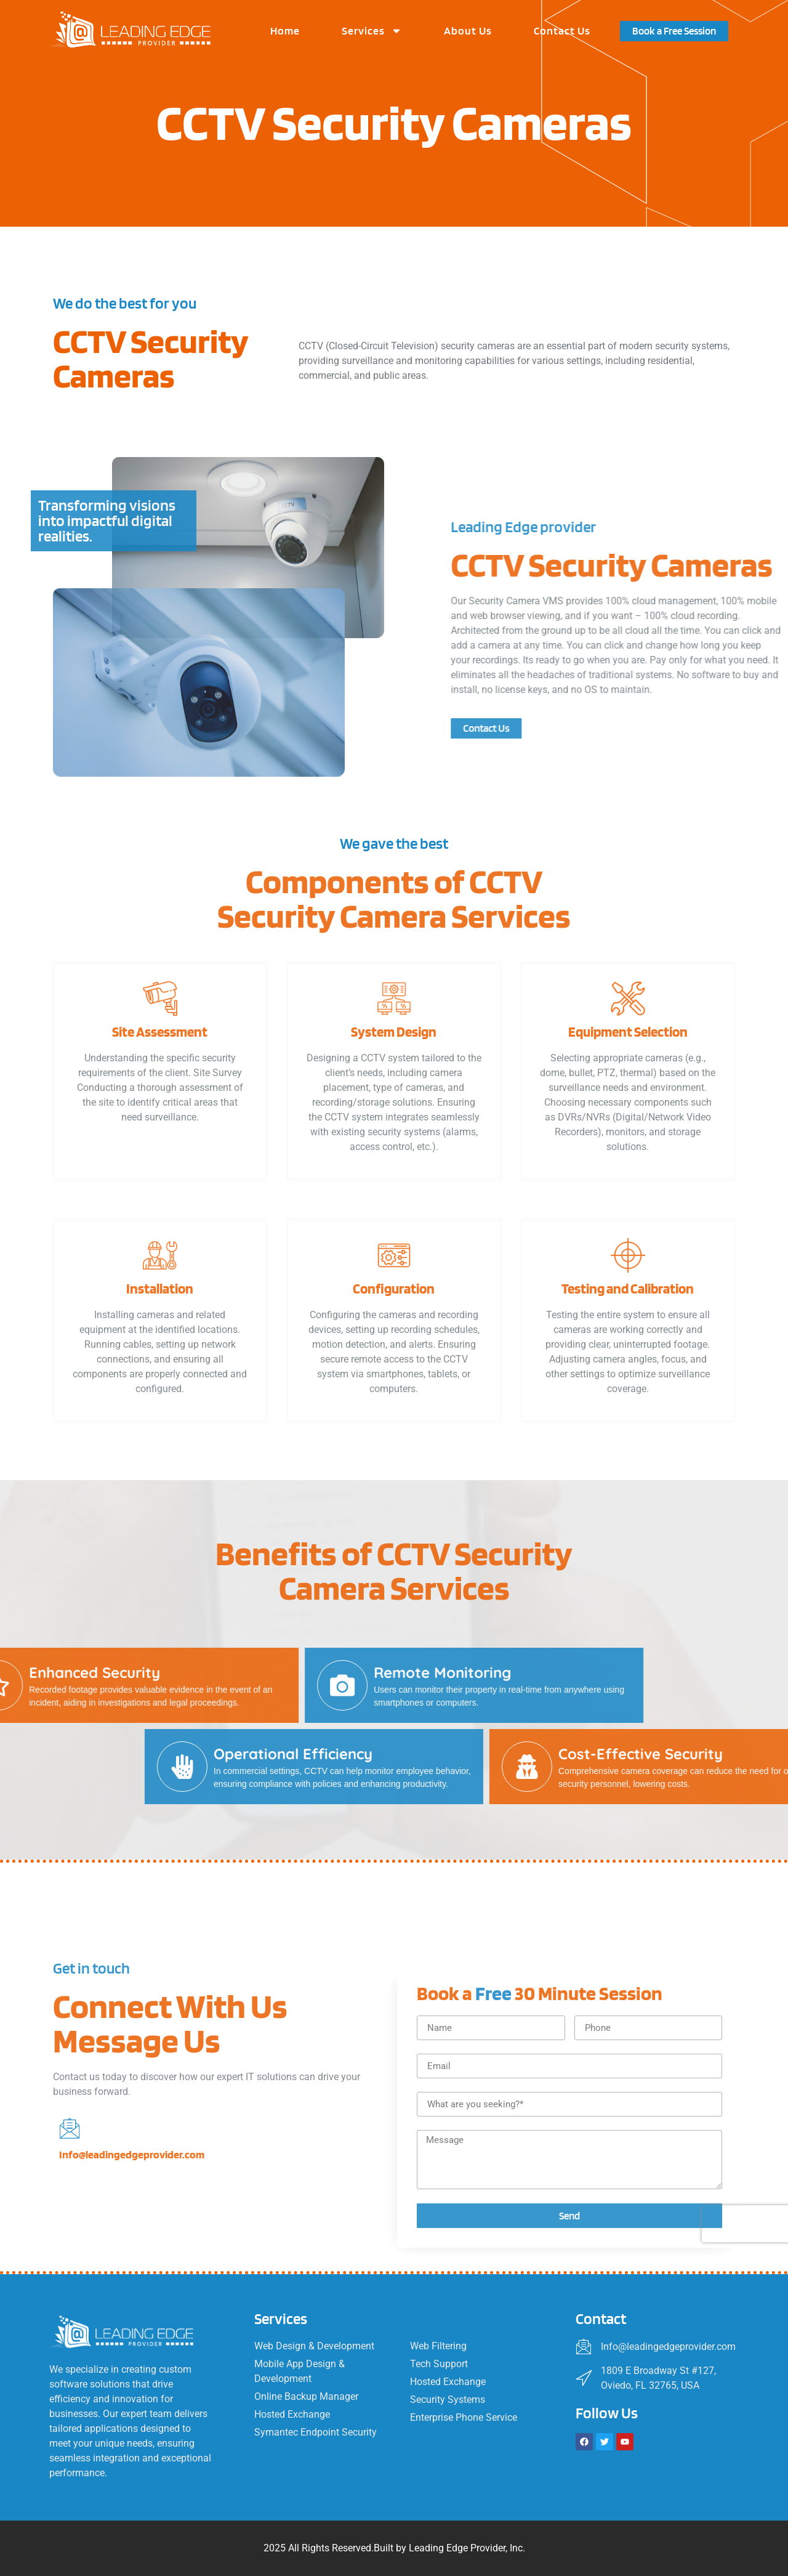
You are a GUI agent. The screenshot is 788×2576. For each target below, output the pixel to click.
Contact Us (562, 30)
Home (285, 30)
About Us (468, 30)
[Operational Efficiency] (691, 1766)
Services (372, 31)
